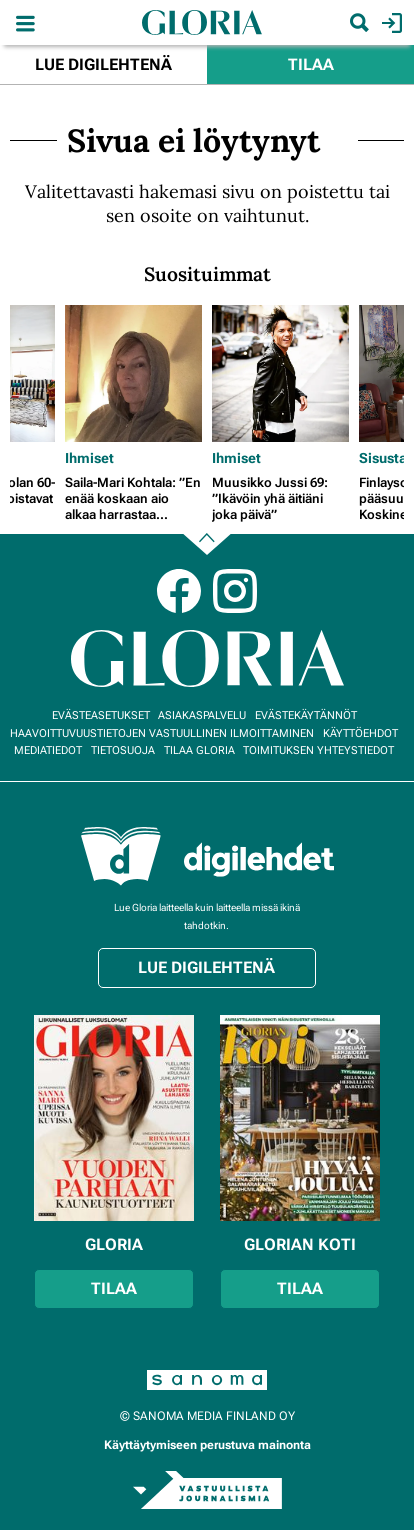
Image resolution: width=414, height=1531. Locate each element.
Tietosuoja (123, 750)
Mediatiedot (48, 750)
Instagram (235, 591)
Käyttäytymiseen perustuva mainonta (207, 1445)
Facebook (179, 591)
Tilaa (311, 64)
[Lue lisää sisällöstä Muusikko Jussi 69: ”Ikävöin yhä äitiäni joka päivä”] (280, 373)
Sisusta (383, 458)
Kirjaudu (389, 23)
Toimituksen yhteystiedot (318, 750)
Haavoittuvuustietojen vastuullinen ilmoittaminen (162, 733)
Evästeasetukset (101, 715)
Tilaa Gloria (199, 750)
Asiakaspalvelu (202, 715)
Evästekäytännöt (306, 715)
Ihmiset (89, 458)
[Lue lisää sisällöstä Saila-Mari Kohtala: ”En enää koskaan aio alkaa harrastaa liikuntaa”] (133, 373)
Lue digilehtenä (103, 64)
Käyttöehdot (360, 733)
